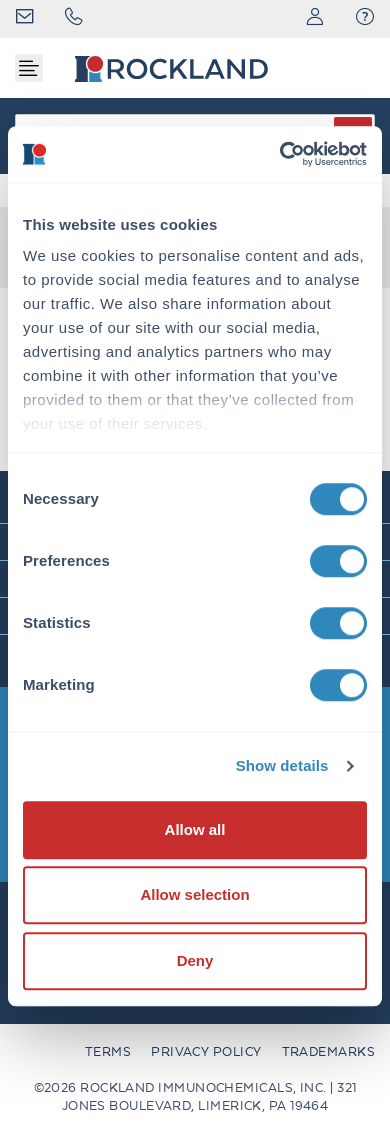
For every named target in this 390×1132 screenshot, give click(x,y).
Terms (108, 1051)
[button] (365, 19)
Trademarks (329, 1051)
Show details (282, 765)
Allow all (195, 829)
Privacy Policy (206, 1051)
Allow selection (194, 894)
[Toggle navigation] (29, 68)
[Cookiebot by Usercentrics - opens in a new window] (280, 154)
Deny (195, 960)
